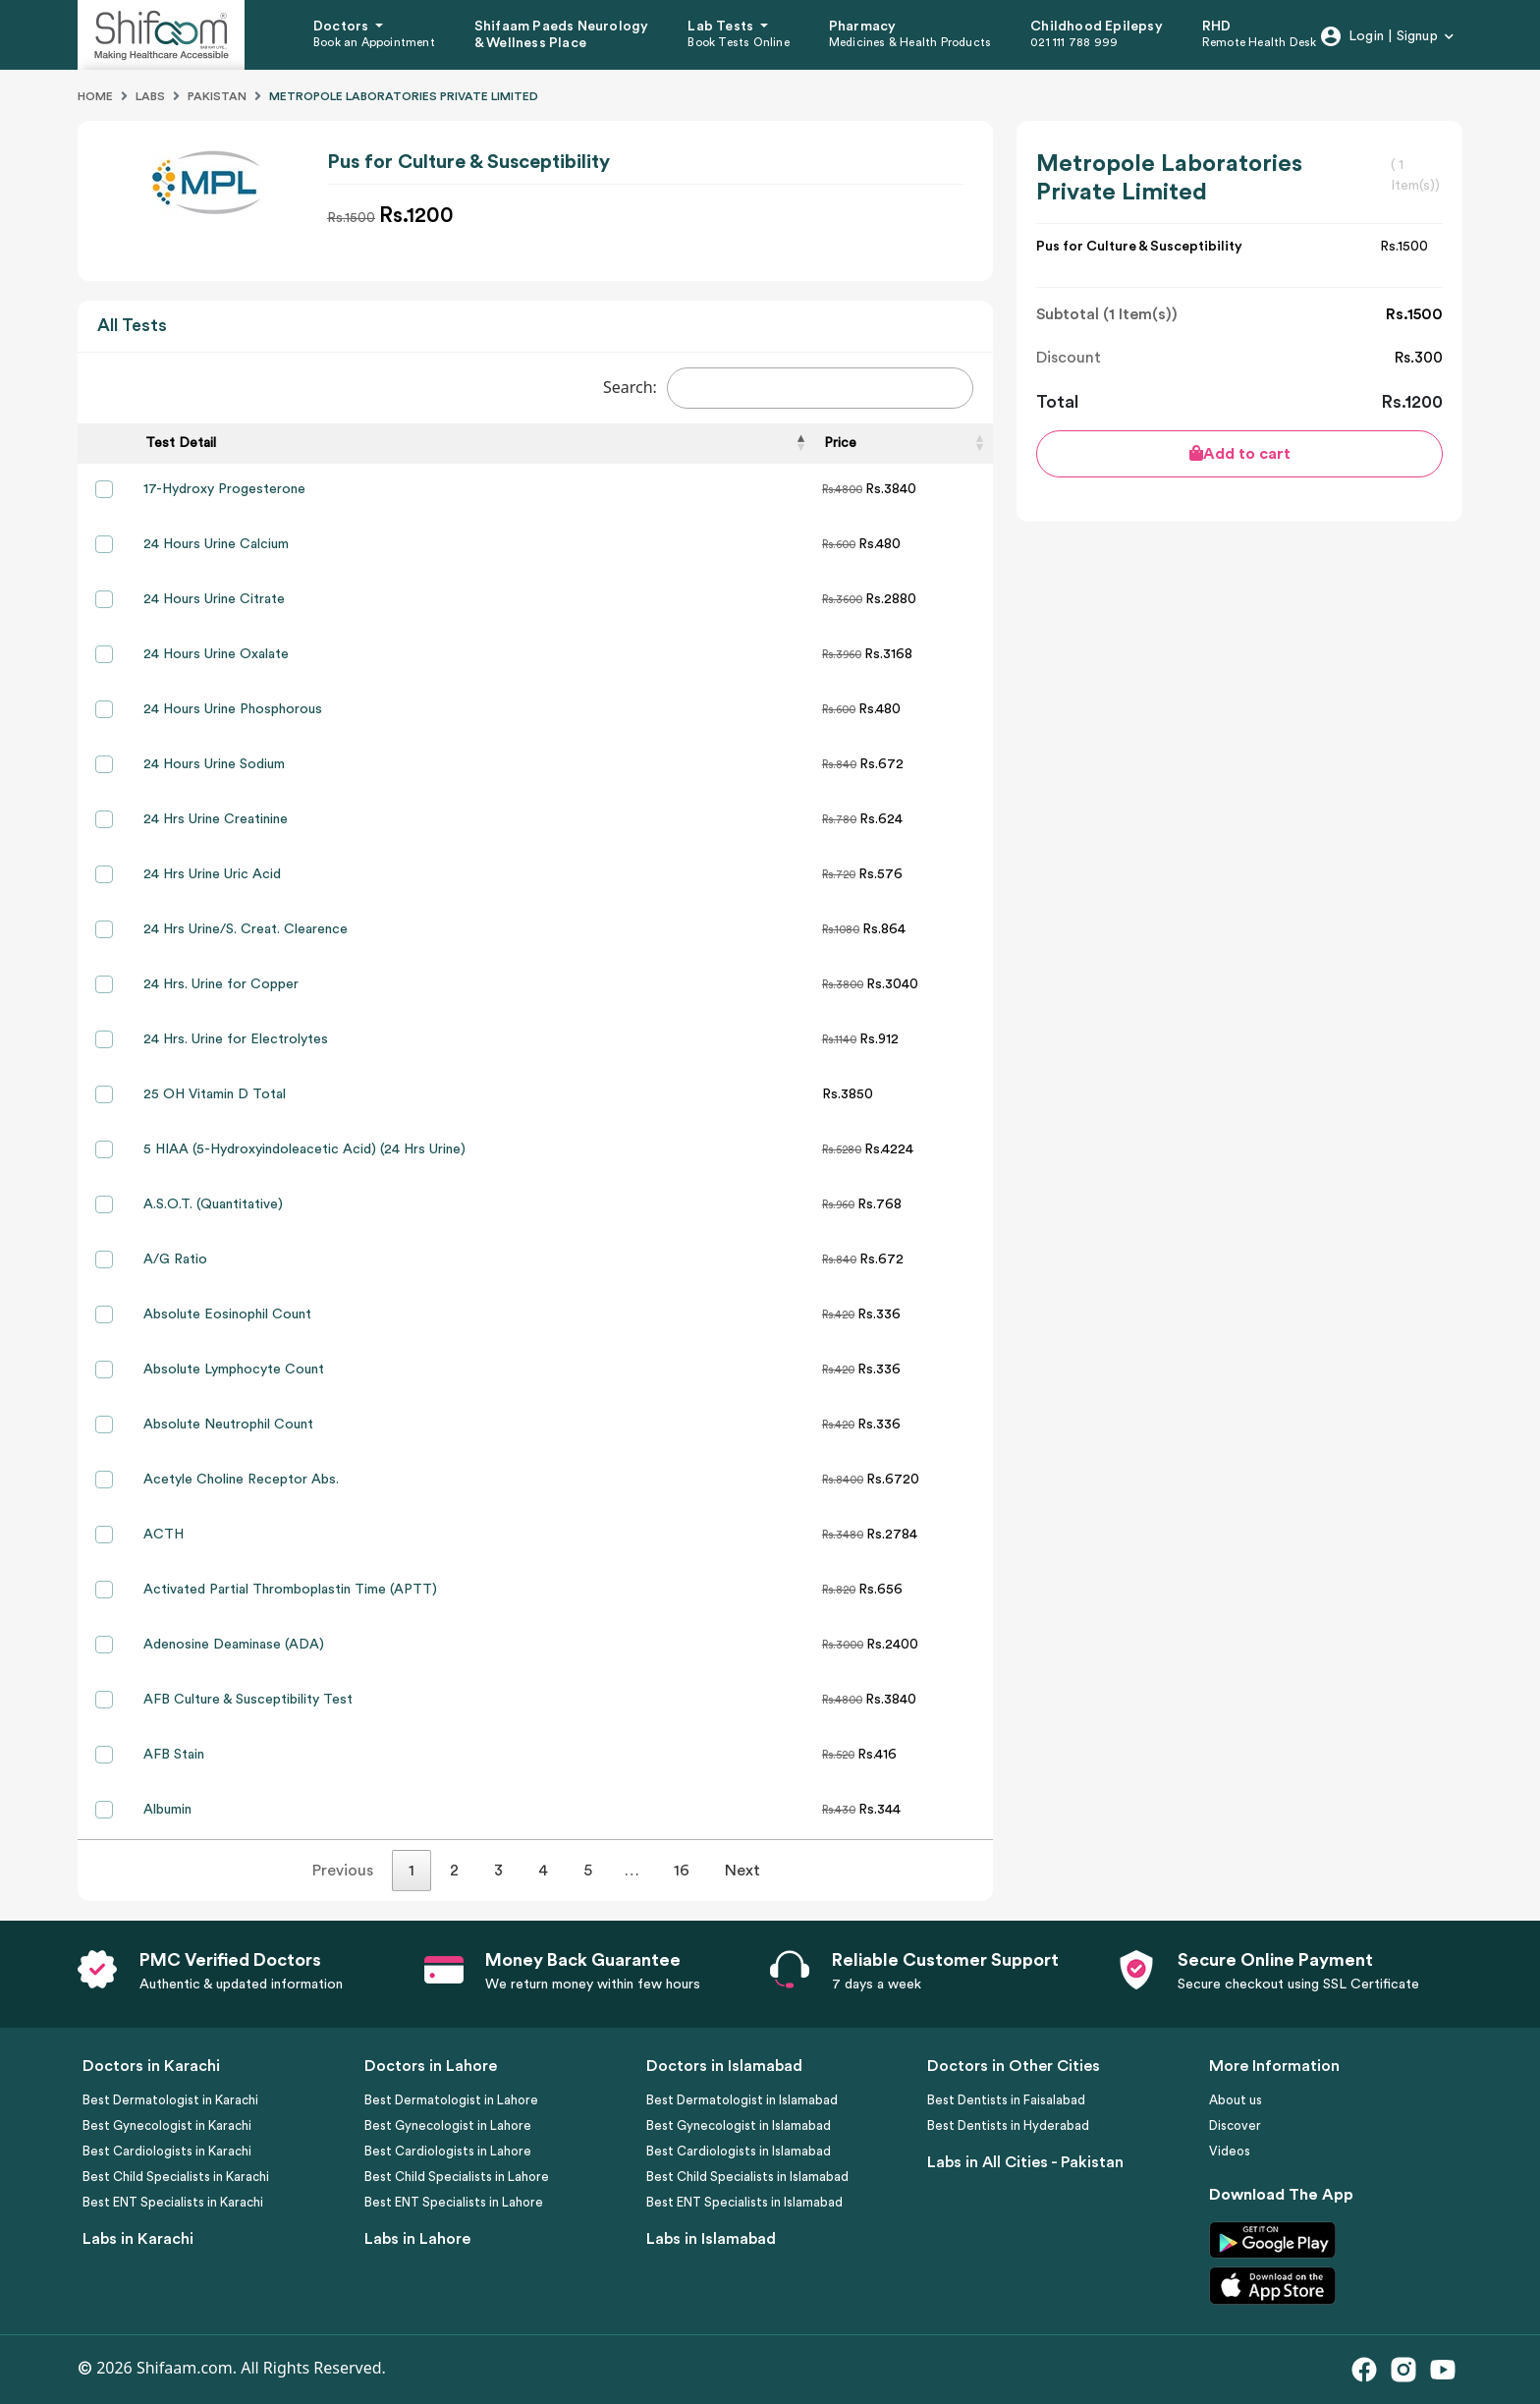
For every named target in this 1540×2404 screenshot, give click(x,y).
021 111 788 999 (1074, 42)
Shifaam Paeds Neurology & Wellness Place (561, 35)
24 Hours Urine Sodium (214, 764)
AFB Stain (173, 1754)
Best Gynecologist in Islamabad (738, 2125)
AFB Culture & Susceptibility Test (248, 1699)
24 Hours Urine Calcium (216, 544)
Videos (1229, 2151)
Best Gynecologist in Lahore (447, 2125)
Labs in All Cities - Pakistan (1025, 2162)
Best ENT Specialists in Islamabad (744, 2202)
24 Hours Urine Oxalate (216, 654)
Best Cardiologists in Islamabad (738, 2151)
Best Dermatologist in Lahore (451, 2100)
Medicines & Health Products (910, 42)
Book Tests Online (738, 42)
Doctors (342, 26)
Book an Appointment (374, 42)
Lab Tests (722, 26)
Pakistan (217, 96)
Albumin (167, 1810)
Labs (150, 96)
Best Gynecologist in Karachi (166, 2125)
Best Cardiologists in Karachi (166, 2151)
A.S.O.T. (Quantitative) (213, 1204)
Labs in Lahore (417, 2239)
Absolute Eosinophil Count (227, 1314)
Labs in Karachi (137, 2239)
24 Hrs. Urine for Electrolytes (235, 1039)
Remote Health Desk (1259, 42)
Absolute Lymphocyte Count (233, 1369)
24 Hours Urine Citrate (214, 599)
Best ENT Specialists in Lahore (453, 2202)
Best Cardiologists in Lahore (447, 2151)
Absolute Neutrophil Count (228, 1424)
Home (95, 96)
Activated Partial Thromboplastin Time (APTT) (290, 1589)
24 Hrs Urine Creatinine (215, 819)
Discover (1235, 2125)
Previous (342, 1870)
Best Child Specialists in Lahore (456, 2176)
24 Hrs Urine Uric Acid (212, 874)
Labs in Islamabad (711, 2239)
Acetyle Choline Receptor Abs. (241, 1479)
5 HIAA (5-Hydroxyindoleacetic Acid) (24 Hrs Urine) (304, 1149)
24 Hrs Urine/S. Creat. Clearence (245, 929)
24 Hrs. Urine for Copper (221, 984)
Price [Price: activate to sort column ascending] (840, 443)
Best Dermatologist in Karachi (170, 2100)
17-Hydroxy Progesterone (224, 489)
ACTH (163, 1534)
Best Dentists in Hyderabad (1008, 2125)
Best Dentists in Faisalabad (1006, 2100)
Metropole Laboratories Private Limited (403, 96)
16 (681, 1870)
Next (742, 1870)
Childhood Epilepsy (1096, 26)
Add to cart (1240, 453)
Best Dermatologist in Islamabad (742, 2100)
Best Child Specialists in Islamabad (747, 2176)
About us (1235, 2100)
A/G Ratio (175, 1259)
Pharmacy (863, 26)
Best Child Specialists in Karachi (175, 2176)
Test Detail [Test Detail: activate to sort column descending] (180, 443)
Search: (788, 388)
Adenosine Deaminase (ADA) (233, 1644)
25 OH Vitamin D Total (214, 1094)
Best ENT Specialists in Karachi (172, 2202)
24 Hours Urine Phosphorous (232, 709)
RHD (1217, 26)
